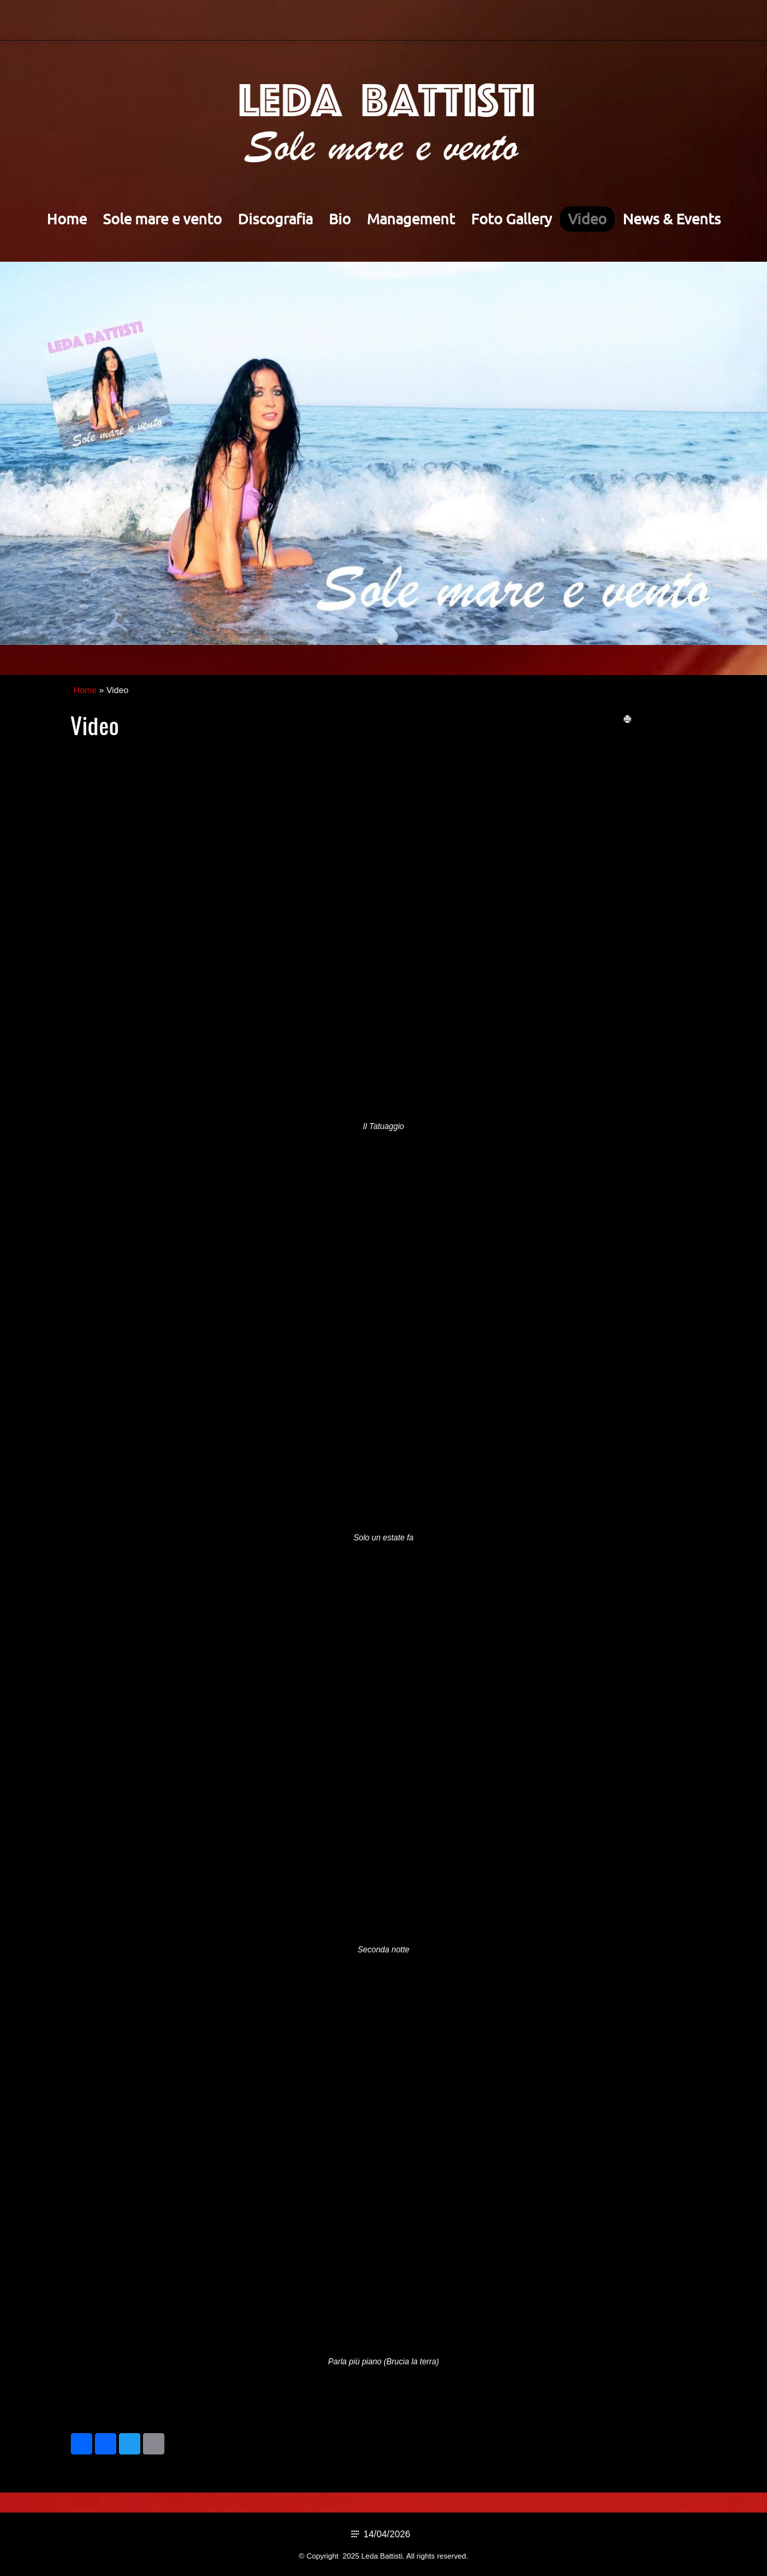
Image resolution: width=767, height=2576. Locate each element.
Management (411, 218)
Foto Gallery (511, 218)
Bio (340, 218)
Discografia (275, 218)
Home (67, 218)
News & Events (672, 218)
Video (587, 218)
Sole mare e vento (162, 218)
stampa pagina (666, 719)
